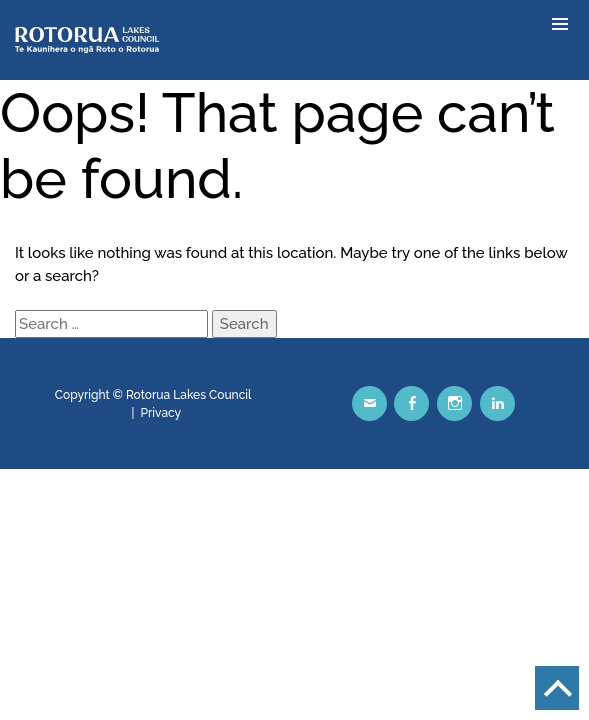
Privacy (161, 413)
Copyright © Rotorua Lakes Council (153, 395)
